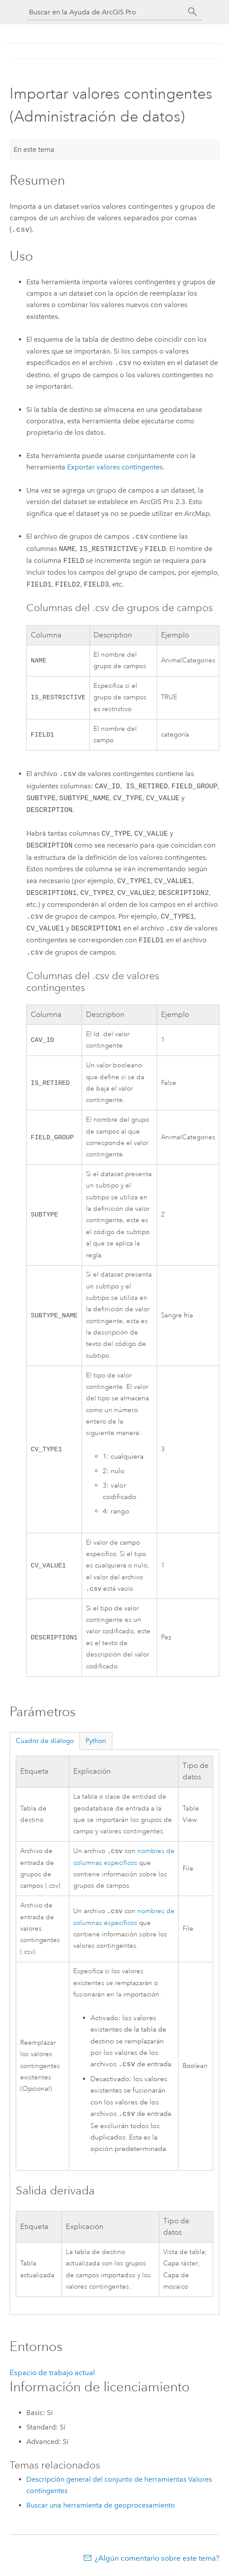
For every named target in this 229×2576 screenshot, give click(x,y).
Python (96, 1741)
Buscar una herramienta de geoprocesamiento (100, 2506)
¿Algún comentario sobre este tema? (157, 2559)
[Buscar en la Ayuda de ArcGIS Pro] (106, 12)
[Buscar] (192, 11)
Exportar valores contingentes (115, 466)
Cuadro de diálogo (45, 1741)
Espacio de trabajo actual (52, 2373)
